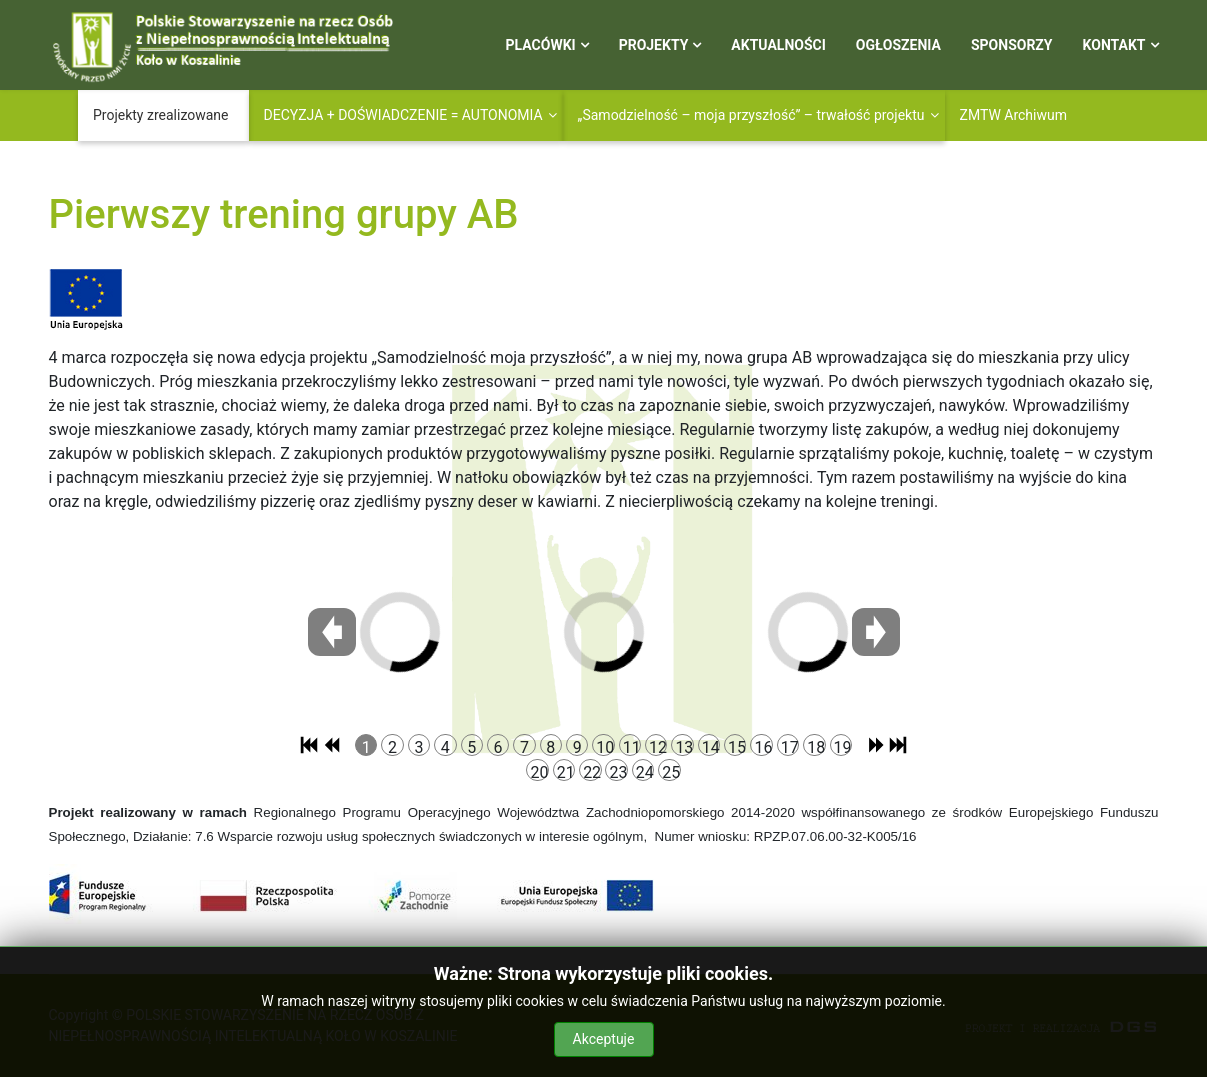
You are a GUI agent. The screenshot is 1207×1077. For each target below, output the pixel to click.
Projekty (654, 45)
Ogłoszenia (898, 45)
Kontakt (1114, 45)
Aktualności (778, 45)
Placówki (541, 45)
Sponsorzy (1012, 45)
